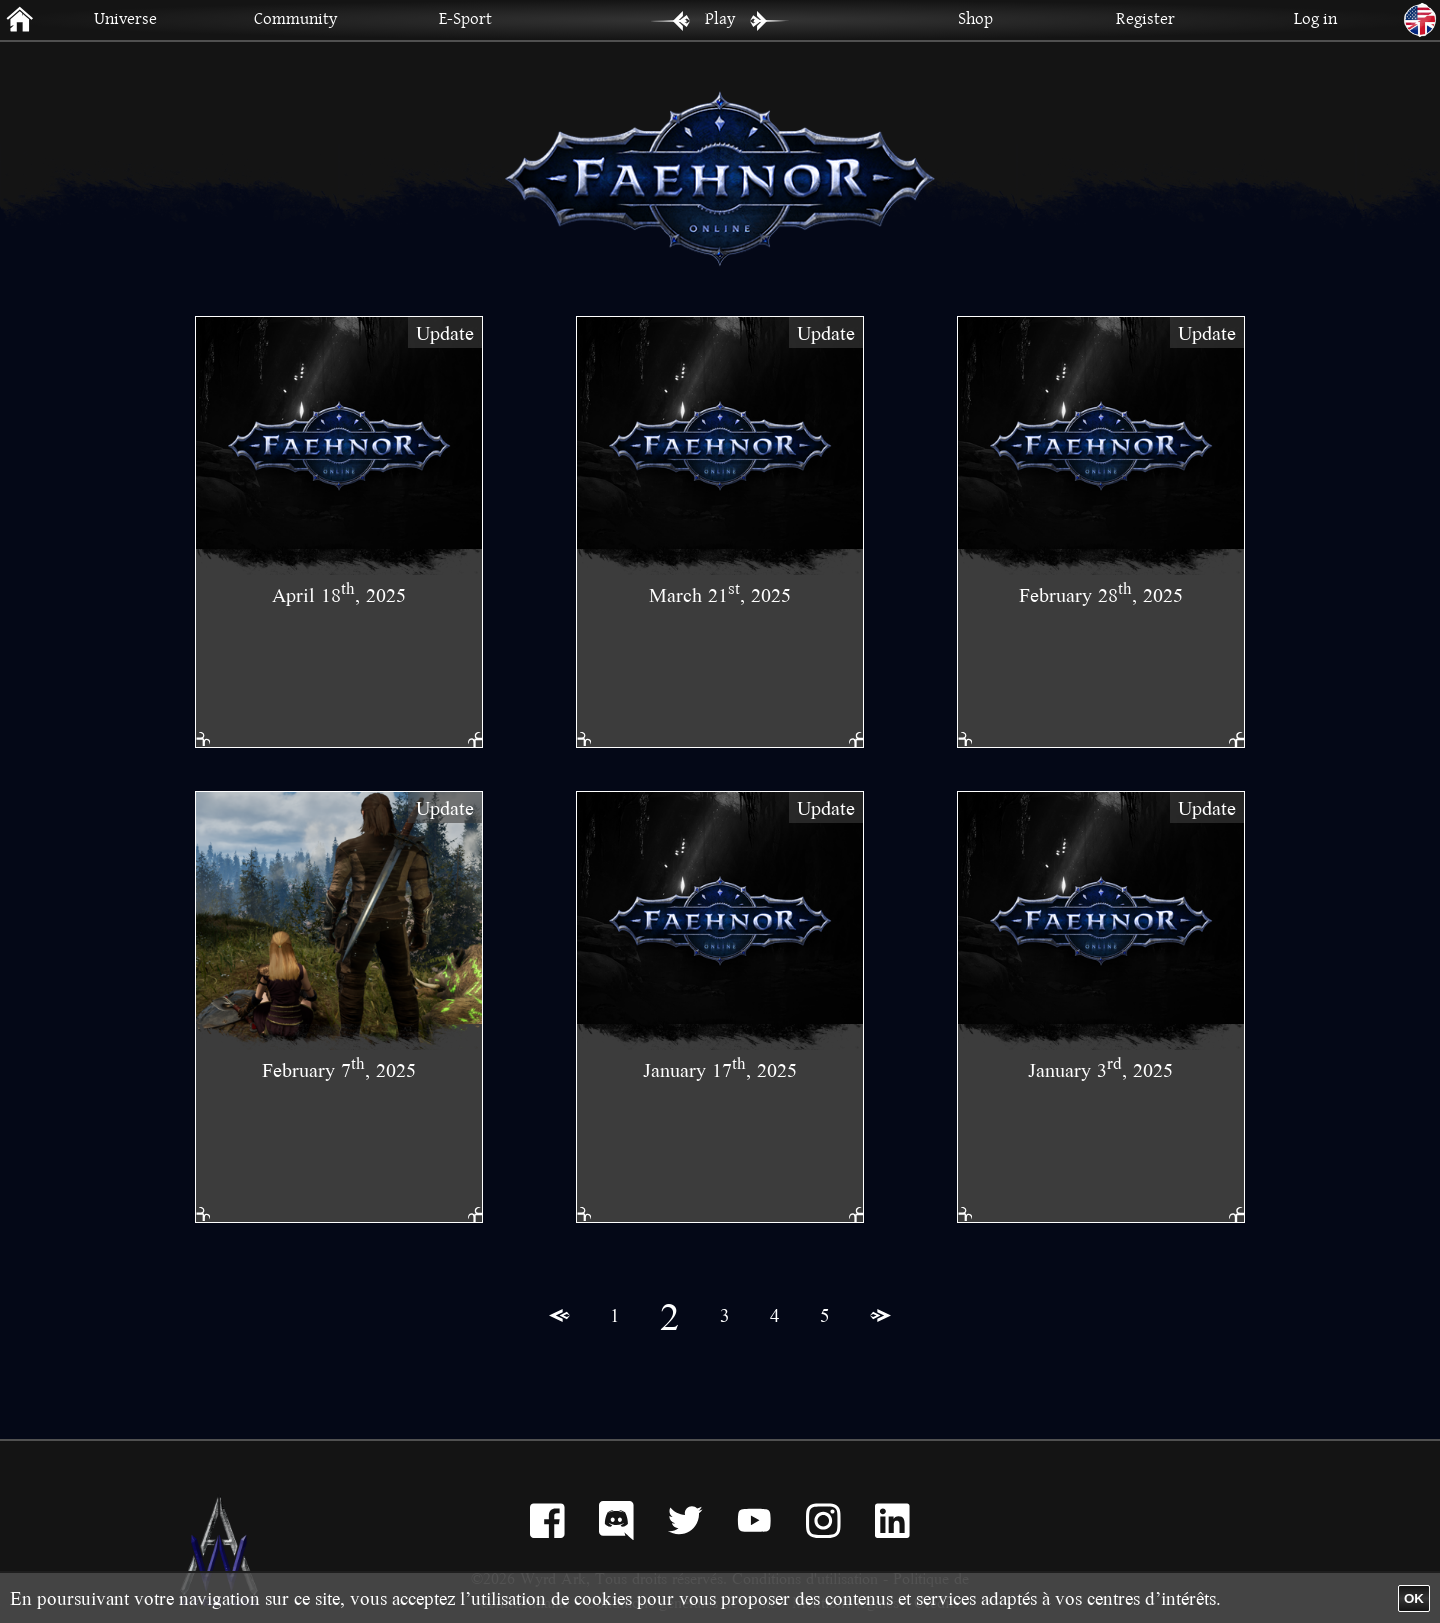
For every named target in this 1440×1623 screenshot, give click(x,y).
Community (295, 17)
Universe (125, 17)
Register (1145, 17)
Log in (1315, 17)
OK (1414, 1598)
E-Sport (465, 17)
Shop (975, 17)
